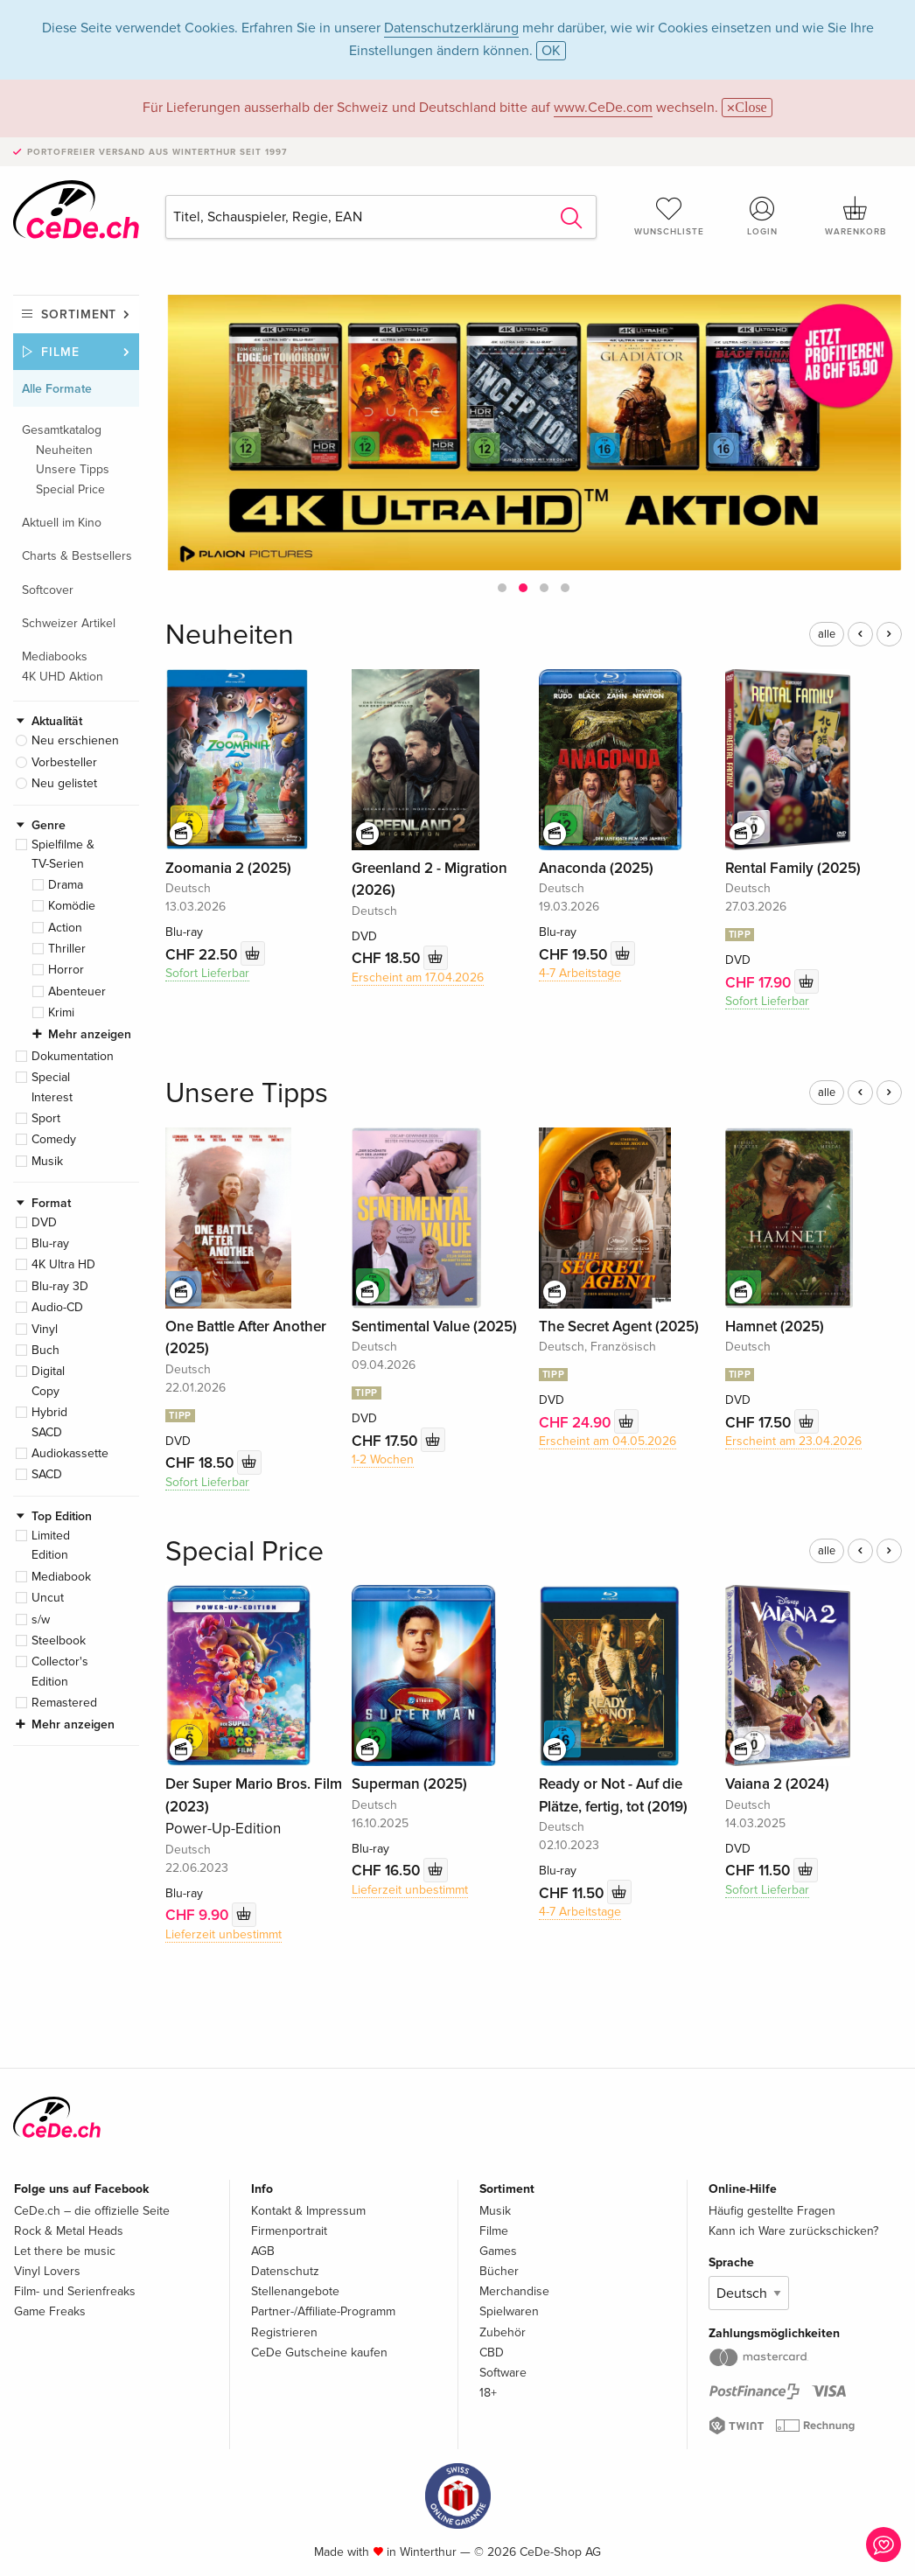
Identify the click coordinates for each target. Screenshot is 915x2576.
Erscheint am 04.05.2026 (607, 1441)
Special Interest (52, 1087)
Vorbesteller (64, 762)
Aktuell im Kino (61, 522)
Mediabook (61, 1576)
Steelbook (58, 1640)
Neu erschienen (75, 740)
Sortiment (78, 314)
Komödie (71, 905)
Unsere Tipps (72, 469)
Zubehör (502, 2332)
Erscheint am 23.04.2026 (793, 1441)
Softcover (47, 590)
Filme (60, 352)
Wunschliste (669, 216)
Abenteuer (77, 991)
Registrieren (284, 2332)
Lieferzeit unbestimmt (223, 1934)
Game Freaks (50, 2311)
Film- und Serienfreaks (75, 2291)
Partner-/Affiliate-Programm (323, 2311)
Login (762, 216)
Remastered (64, 1702)
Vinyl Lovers (47, 2271)
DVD (44, 1222)
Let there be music (64, 2251)
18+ (488, 2392)
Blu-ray (50, 1243)
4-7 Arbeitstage (580, 973)
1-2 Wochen (383, 1459)
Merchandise (514, 2291)
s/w (40, 1619)
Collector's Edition (59, 1671)
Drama (65, 884)
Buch (45, 1350)
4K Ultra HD (63, 1264)
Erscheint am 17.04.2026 (418, 977)
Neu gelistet (64, 783)
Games (498, 2251)
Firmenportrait (289, 2230)
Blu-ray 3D (59, 1286)
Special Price (70, 489)
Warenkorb (855, 216)
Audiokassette (69, 1453)
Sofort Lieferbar (207, 973)
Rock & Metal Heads (68, 2230)
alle (826, 634)
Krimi (61, 1012)
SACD (46, 1474)
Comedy (53, 1139)
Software (503, 2372)
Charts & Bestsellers (77, 555)
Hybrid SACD (49, 1422)
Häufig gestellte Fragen (772, 2210)
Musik (47, 1161)
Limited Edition (50, 1545)
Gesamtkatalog (61, 429)
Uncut (47, 1597)
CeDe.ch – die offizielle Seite (92, 2210)
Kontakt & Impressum (308, 2210)
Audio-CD (57, 1307)
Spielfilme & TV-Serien (62, 854)
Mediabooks (54, 656)
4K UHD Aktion (62, 676)
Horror (66, 969)
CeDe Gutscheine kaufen (319, 2352)
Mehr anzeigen (89, 1034)
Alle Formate (57, 388)
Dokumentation (72, 1056)
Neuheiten (64, 450)
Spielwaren (509, 2311)
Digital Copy (48, 1381)
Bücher (499, 2271)
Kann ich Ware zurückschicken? (793, 2230)
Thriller (67, 948)
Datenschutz (285, 2271)
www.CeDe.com (603, 107)
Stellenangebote (295, 2291)
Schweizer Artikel (68, 623)
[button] (502, 588)
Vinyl (44, 1329)
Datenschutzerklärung (451, 28)
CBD (491, 2352)
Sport (45, 1118)
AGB (263, 2251)
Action (65, 927)
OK (551, 50)
